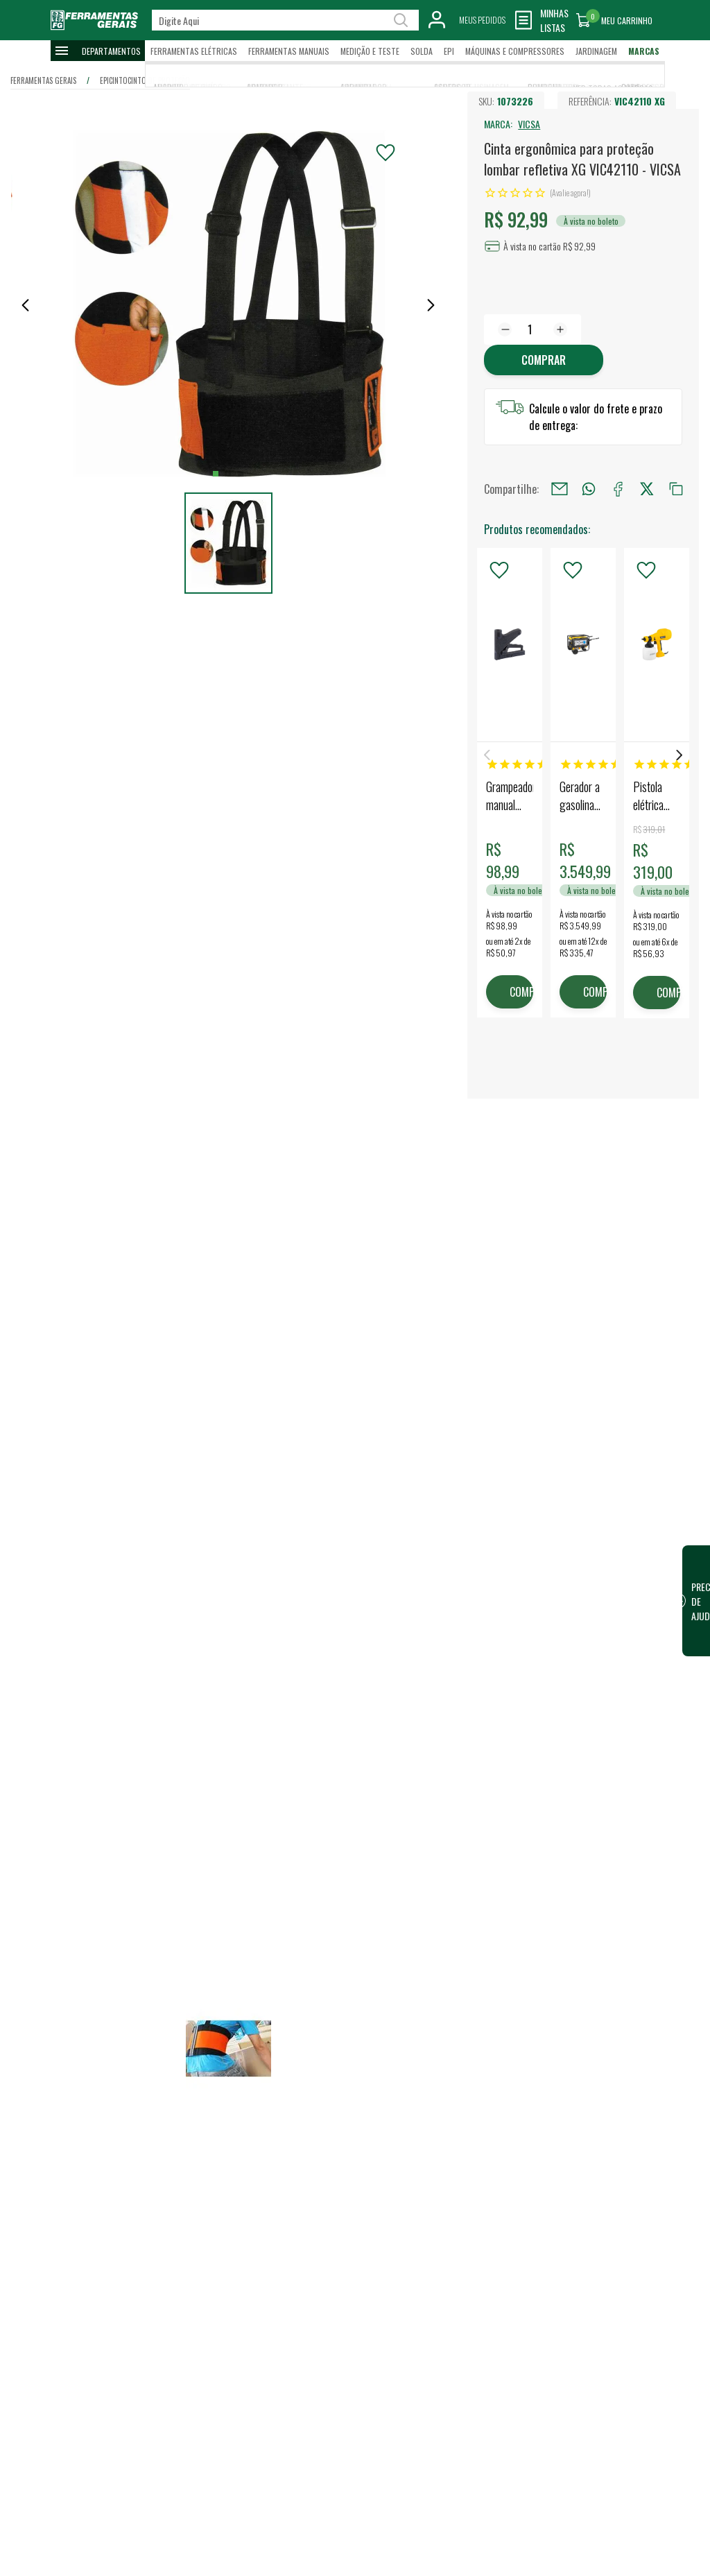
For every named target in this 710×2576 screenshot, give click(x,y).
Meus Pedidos (482, 20)
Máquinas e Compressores (514, 51)
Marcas (643, 51)
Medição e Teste (369, 51)
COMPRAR (521, 992)
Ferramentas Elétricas (193, 51)
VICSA (529, 124)
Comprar (543, 360)
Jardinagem (596, 51)
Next (679, 755)
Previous (487, 755)
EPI (449, 51)
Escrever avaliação (206, 2559)
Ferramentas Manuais (288, 51)
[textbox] (285, 20)
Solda (421, 51)
